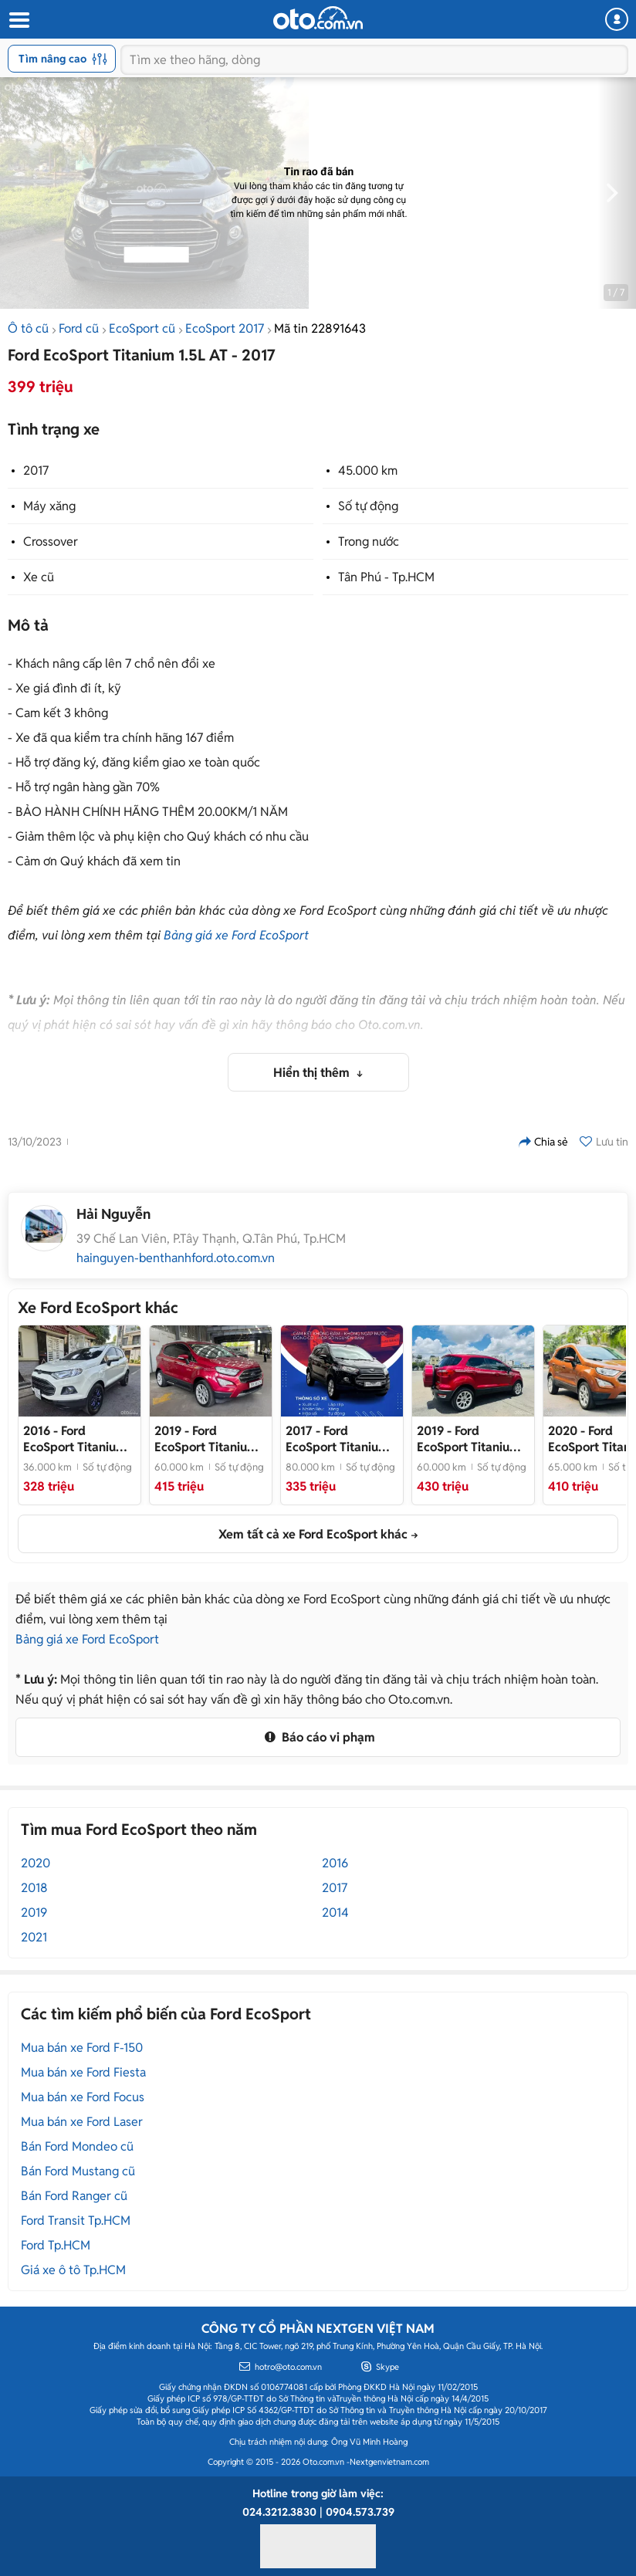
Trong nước (368, 541)
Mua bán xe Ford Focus (82, 2097)
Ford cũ (79, 328)
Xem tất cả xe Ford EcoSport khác (313, 1534)
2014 (335, 1912)
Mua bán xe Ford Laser (82, 2122)
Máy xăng (49, 506)
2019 (34, 1912)
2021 (34, 1937)
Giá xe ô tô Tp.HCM (73, 2270)
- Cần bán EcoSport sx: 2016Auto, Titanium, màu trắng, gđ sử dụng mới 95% (79, 1439)
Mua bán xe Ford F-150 (82, 2047)
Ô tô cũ (28, 328)
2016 (335, 1863)
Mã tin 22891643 (320, 328)
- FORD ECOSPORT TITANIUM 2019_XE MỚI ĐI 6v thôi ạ (208, 1439)
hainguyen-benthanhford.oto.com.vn (175, 1258)
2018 (34, 1888)
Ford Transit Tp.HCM (75, 2220)
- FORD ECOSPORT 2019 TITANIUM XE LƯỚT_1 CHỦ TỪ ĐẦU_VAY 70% (468, 1439)
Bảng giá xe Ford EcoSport (236, 935)
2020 (35, 1863)
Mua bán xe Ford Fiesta (83, 2072)
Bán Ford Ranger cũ (74, 2196)
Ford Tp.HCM (55, 2245)
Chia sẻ (543, 1142)
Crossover (50, 541)
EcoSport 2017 (224, 328)
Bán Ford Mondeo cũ (77, 2146)
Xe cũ (38, 577)
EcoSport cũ (142, 328)
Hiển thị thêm (313, 1073)
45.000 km (368, 470)
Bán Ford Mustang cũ (78, 2171)
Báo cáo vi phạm (317, 1737)
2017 (36, 470)
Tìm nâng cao (63, 58)
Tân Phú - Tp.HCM (386, 577)
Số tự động (368, 506)
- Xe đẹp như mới (337, 1439)
